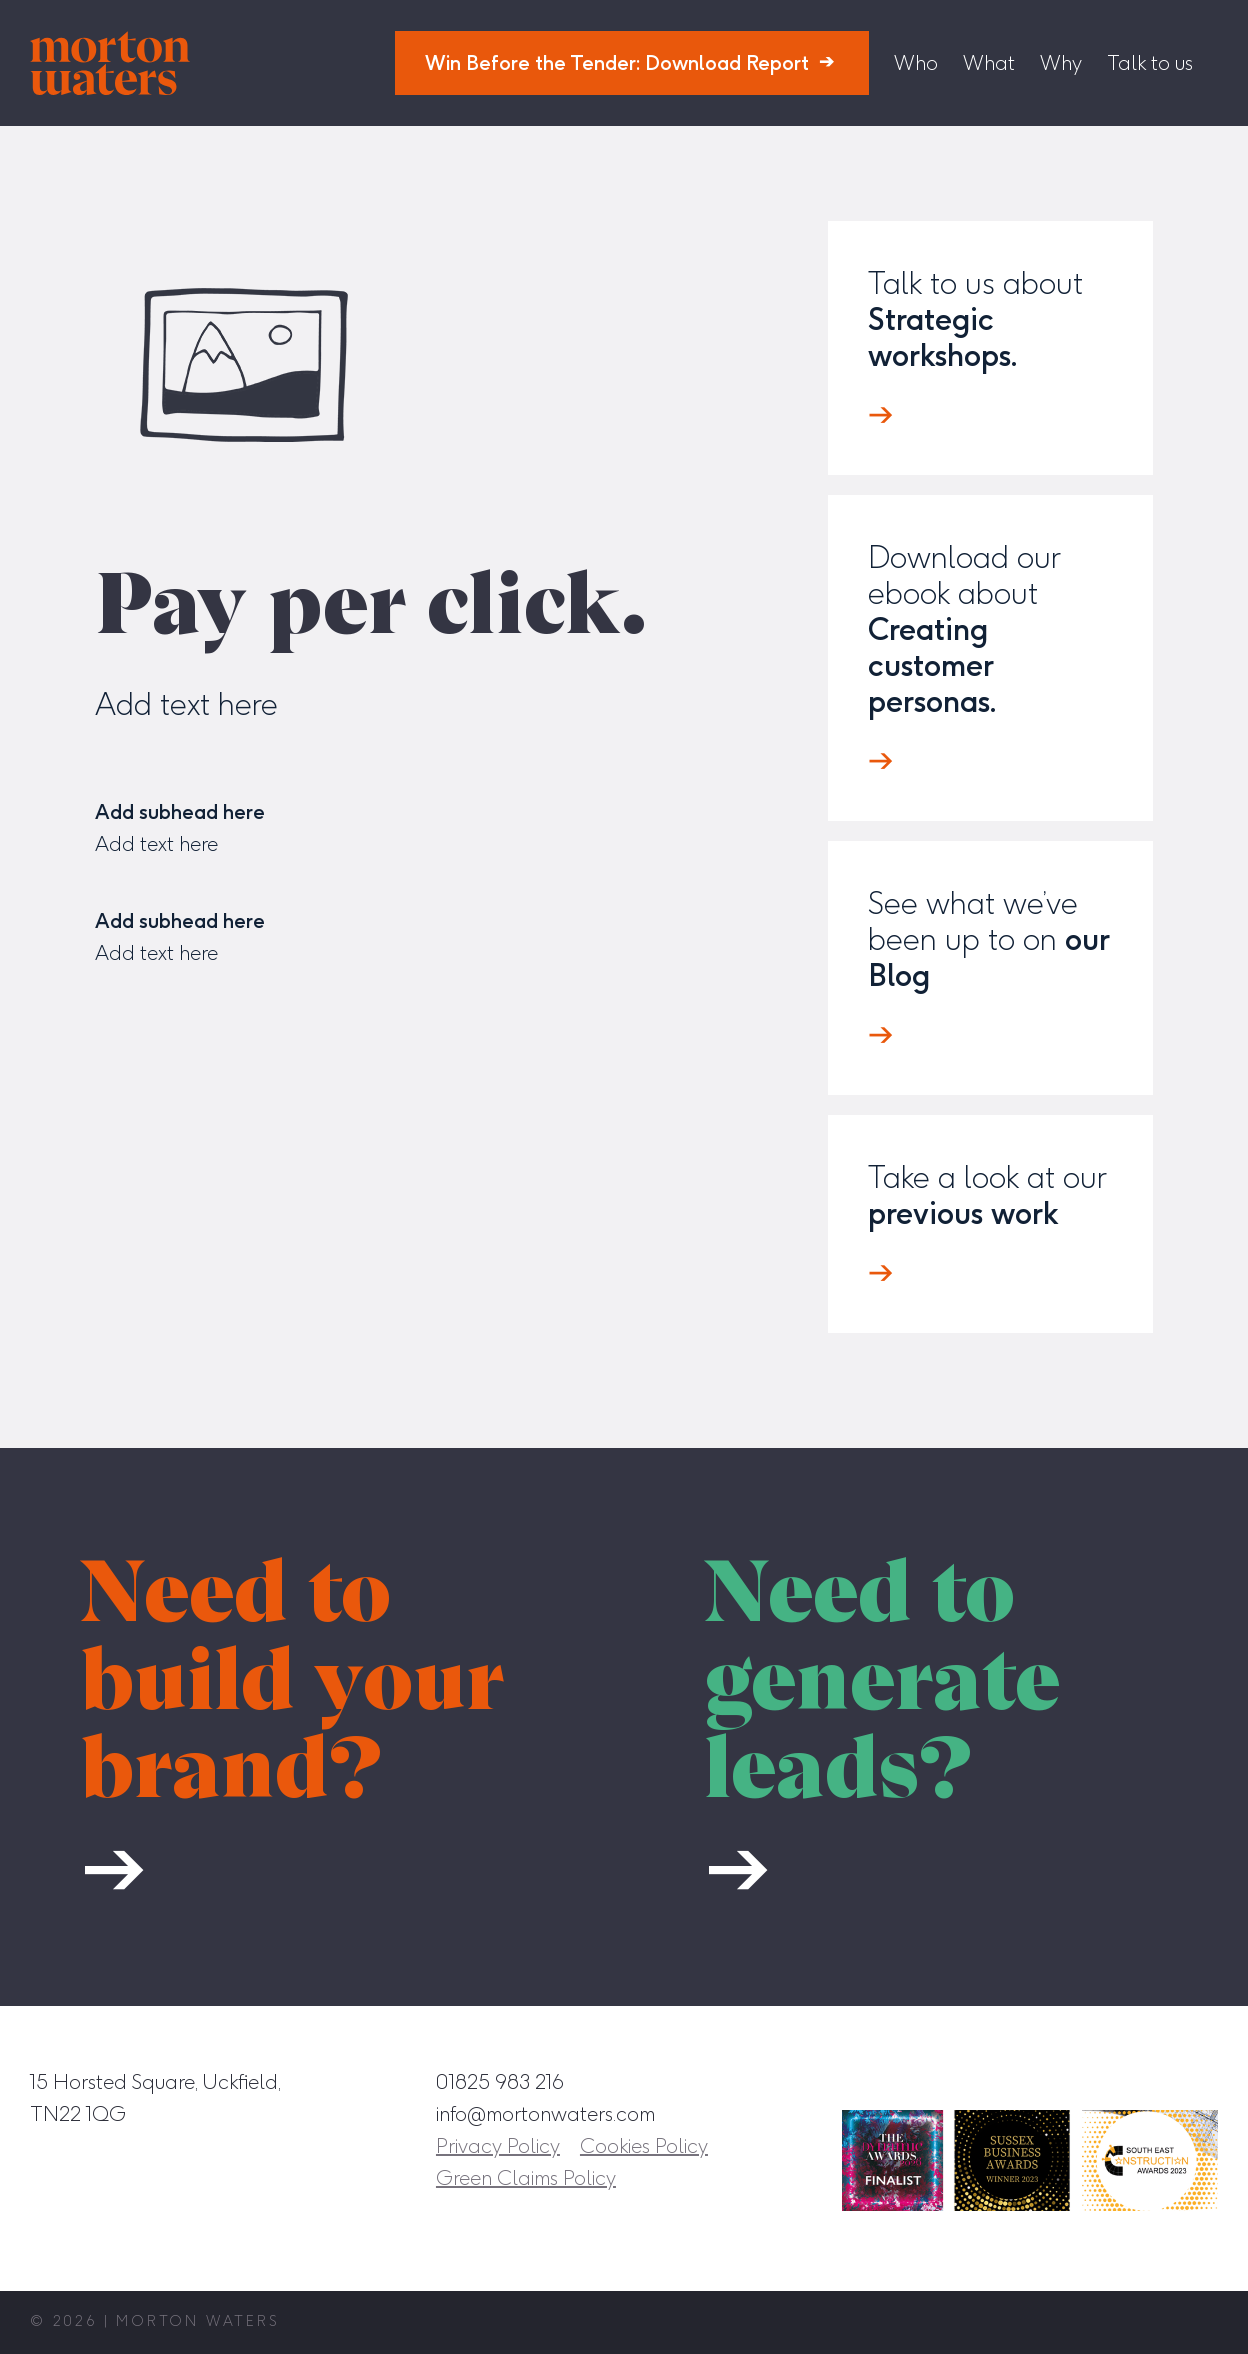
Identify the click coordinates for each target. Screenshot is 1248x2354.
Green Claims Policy (526, 2178)
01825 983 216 (500, 2082)
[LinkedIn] (1111, 2081)
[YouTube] (1203, 2081)
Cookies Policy (644, 2146)
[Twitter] (1157, 2081)
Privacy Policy (498, 2146)
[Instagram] (1019, 2081)
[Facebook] (1065, 2081)
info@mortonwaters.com (545, 2114)
